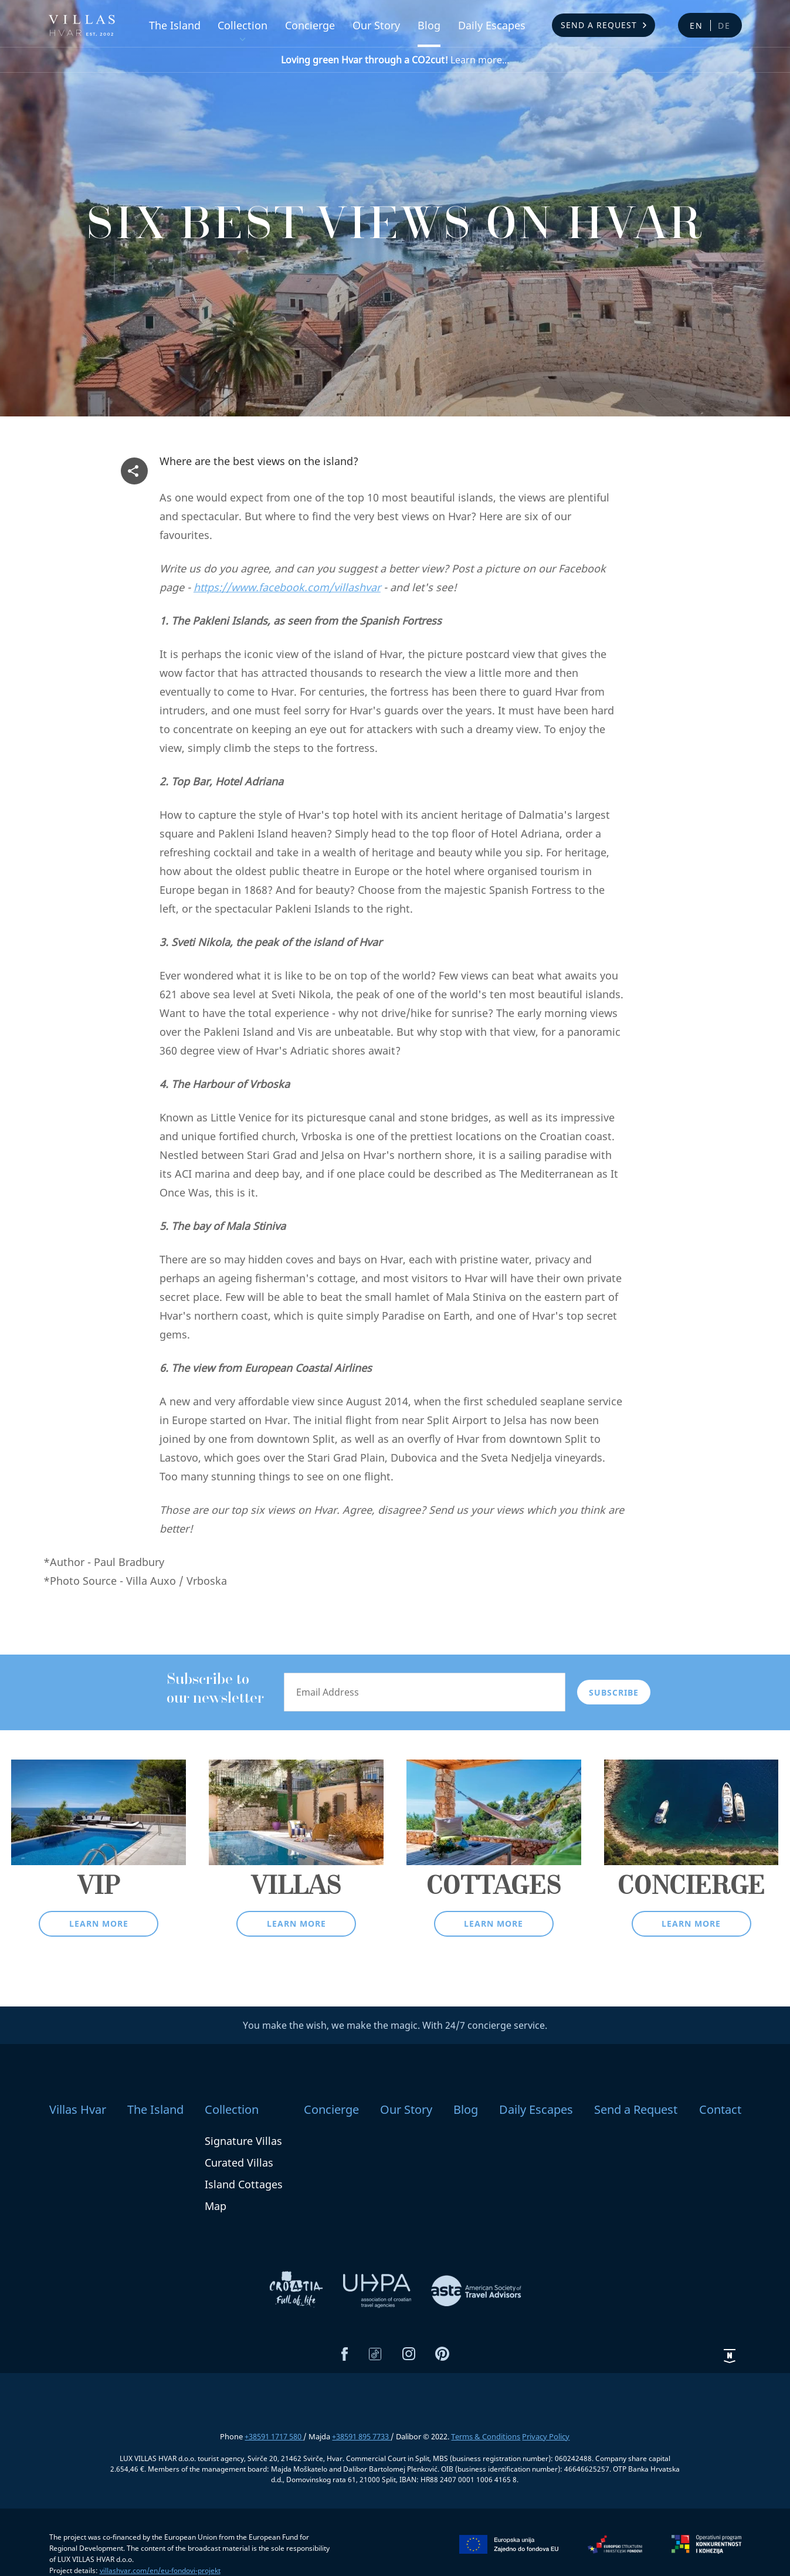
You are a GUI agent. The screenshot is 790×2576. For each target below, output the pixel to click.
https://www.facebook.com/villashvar (287, 587)
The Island (175, 25)
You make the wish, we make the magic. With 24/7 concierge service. (395, 2025)
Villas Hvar (77, 2109)
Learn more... (395, 59)
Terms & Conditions (485, 2436)
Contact (720, 2109)
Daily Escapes (491, 25)
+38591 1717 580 (274, 2436)
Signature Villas (243, 2141)
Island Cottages (244, 2184)
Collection (242, 25)
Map (215, 2206)
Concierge (310, 25)
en (696, 25)
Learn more (98, 1923)
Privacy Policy (545, 2436)
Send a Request (599, 24)
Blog (429, 25)
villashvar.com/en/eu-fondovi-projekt (160, 2570)
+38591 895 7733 (361, 2436)
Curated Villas (239, 2162)
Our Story (376, 25)
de (724, 25)
